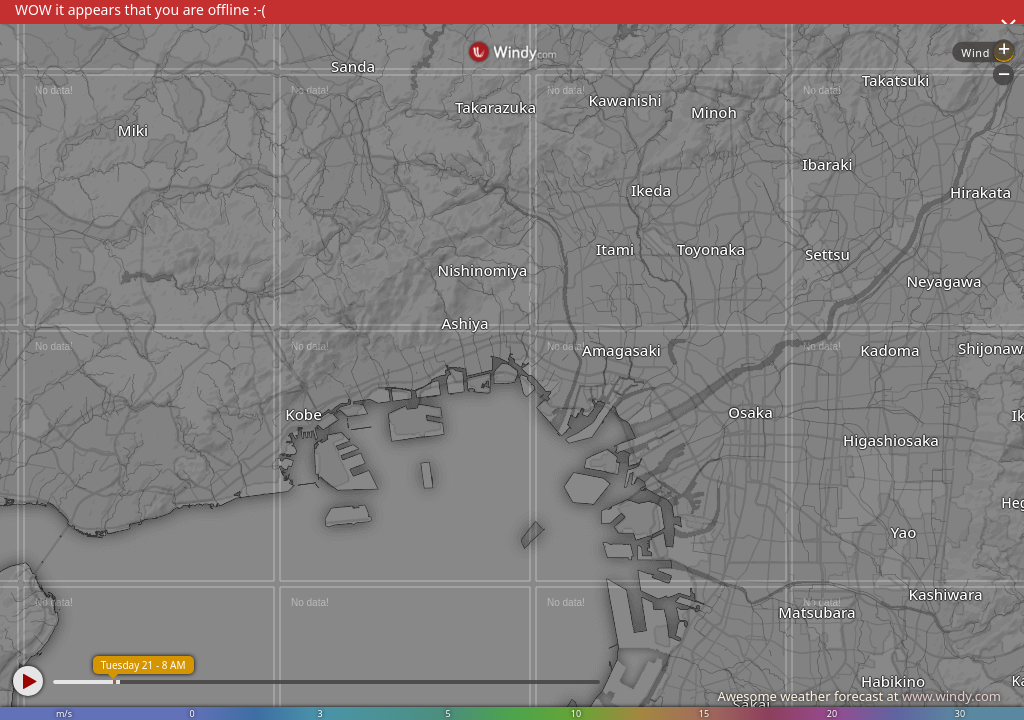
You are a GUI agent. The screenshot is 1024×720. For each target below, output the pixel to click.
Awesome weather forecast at (859, 696)
